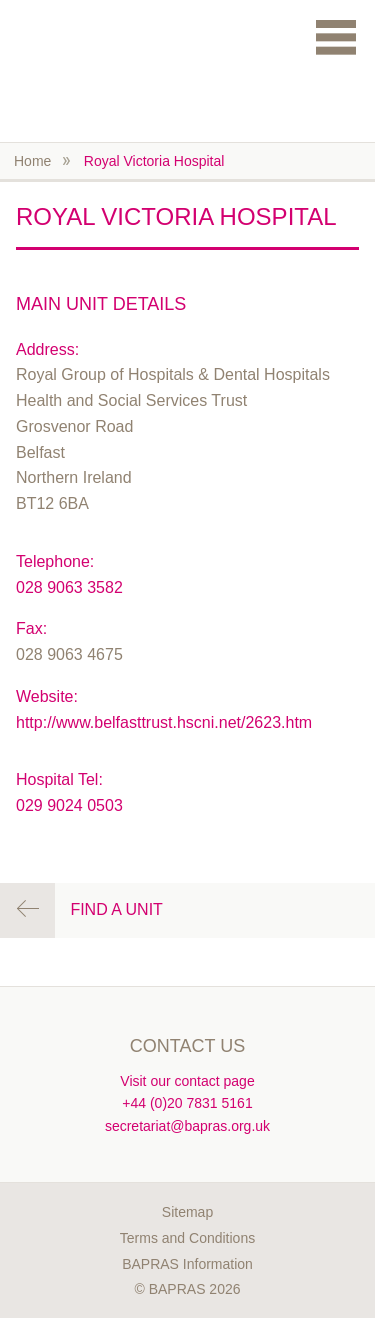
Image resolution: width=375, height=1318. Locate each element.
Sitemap (187, 1212)
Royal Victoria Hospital (154, 161)
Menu (336, 36)
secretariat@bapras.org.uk (187, 1126)
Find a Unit (116, 909)
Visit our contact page (187, 1081)
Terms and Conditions (187, 1238)
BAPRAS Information (187, 1264)
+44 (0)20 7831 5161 (187, 1103)
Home (32, 161)
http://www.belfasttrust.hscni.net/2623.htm (164, 722)
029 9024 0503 (69, 805)
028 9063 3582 (69, 587)
